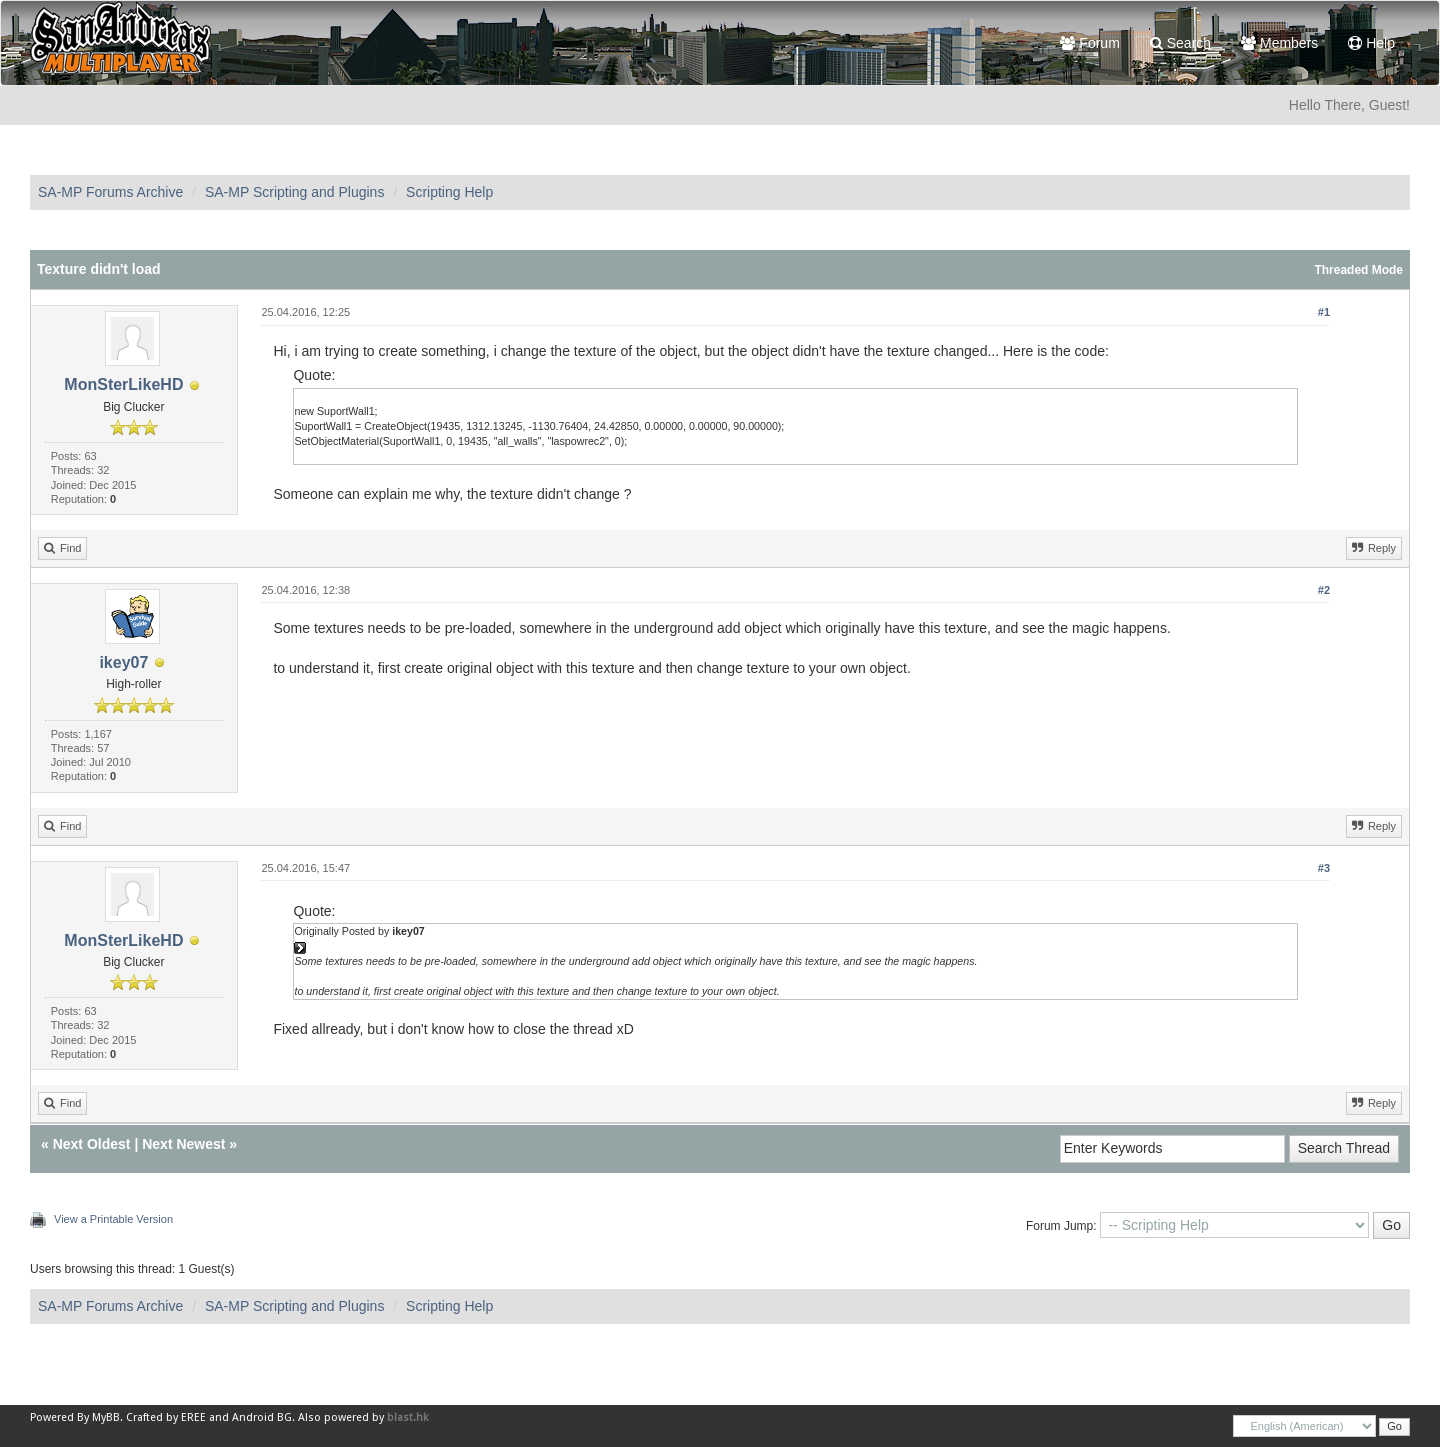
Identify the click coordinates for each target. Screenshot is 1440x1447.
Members (1279, 43)
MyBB (106, 1417)
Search (1180, 43)
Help (1371, 43)
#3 (1324, 868)
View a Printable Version (113, 1219)
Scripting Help (449, 192)
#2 (1324, 590)
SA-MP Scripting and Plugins (295, 192)
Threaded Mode (1358, 270)
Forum (1089, 43)
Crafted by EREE (166, 1417)
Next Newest (183, 1144)
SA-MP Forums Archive (110, 192)
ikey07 (123, 662)
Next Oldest (92, 1144)
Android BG (262, 1417)
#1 (1324, 312)
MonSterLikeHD (123, 384)
